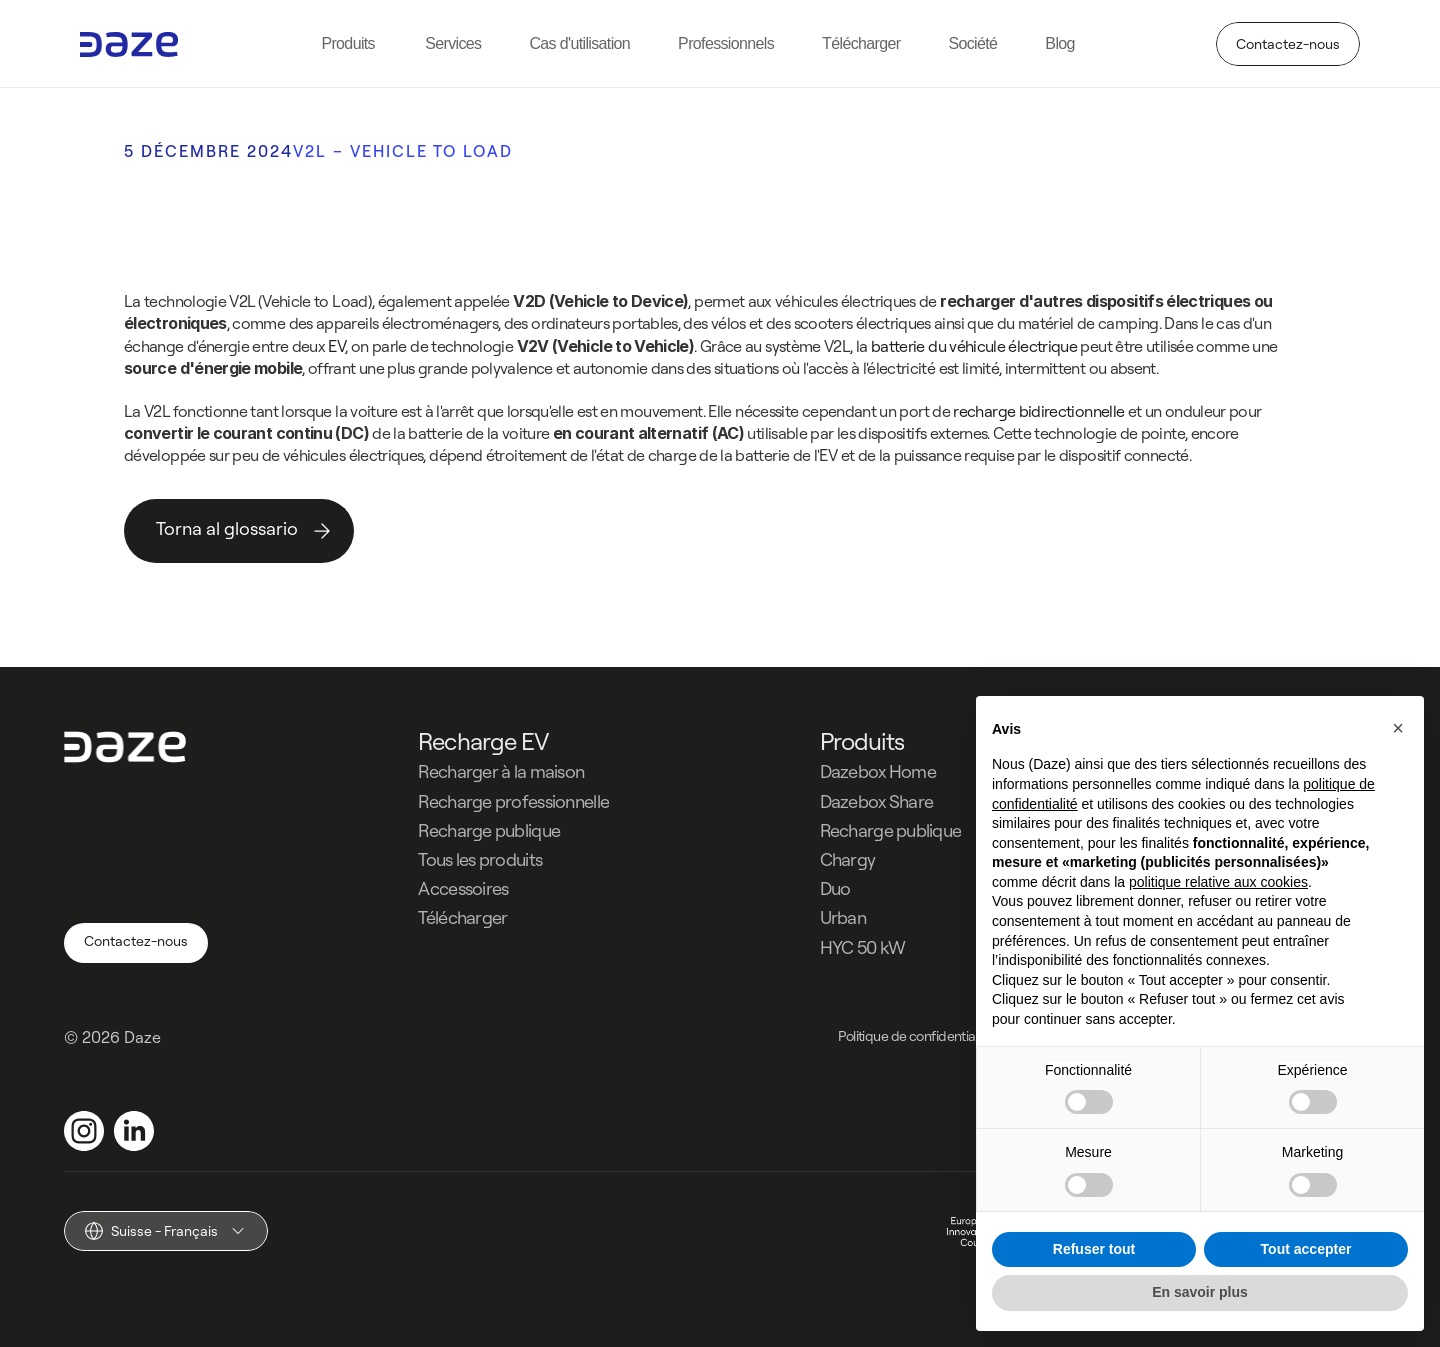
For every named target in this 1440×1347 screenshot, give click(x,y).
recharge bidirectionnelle (1038, 410)
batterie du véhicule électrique (974, 346)
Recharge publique (489, 830)
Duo (835, 888)
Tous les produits (480, 859)
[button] (1398, 728)
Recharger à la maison (501, 771)
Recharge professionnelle (513, 801)
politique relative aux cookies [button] (1218, 882)
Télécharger (462, 917)
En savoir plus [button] (1200, 1292)
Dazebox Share (877, 801)
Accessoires (463, 888)
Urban (843, 917)
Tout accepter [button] (1306, 1249)
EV (336, 346)
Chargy (848, 859)
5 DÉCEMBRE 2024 (208, 151)
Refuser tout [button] (1094, 1249)
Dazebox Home (878, 771)
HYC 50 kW (863, 947)
